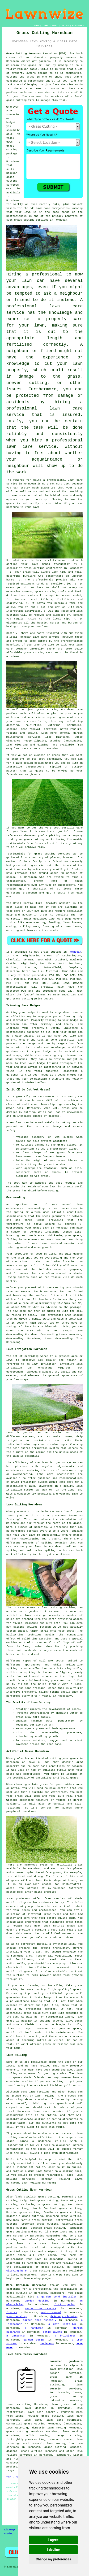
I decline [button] (53, 2549)
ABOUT (55, 25)
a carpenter (16, 2335)
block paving (64, 2304)
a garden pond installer (57, 2296)
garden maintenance (40, 2308)
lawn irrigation (44, 1364)
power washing (16, 2316)
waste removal (51, 2312)
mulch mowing (37, 2435)
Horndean (75, 951)
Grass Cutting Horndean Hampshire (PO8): (37, 53)
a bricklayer (65, 2335)
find (17, 2196)
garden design (34, 2339)
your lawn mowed (35, 564)
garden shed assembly (39, 2320)
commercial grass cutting (25, 2423)
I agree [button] (53, 2540)
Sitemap (9, 2529)
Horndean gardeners (66, 2361)
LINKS (45, 25)
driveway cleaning (64, 2316)
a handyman (34, 2328)
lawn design (24, 763)
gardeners (47, 2343)
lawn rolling (45, 2095)
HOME (36, 25)
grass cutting (16, 100)
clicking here (16, 2270)
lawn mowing (73, 983)
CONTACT (65, 25)
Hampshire (62, 2455)
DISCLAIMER (78, 25)
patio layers (52, 2332)
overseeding (36, 1208)
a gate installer (62, 2324)
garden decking (37, 2300)
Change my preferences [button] (53, 2559)
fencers (11, 2312)
